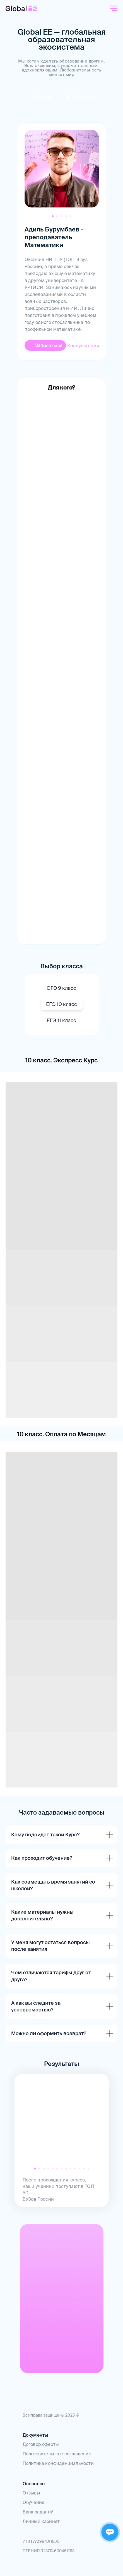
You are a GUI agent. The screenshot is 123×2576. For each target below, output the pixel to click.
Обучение (34, 2502)
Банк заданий (38, 2511)
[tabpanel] (61, 241)
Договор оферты (41, 2444)
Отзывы (31, 2492)
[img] (81, 97)
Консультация (83, 345)
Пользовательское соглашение (57, 2453)
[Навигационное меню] (113, 8)
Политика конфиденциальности (58, 2463)
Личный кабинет (41, 2521)
